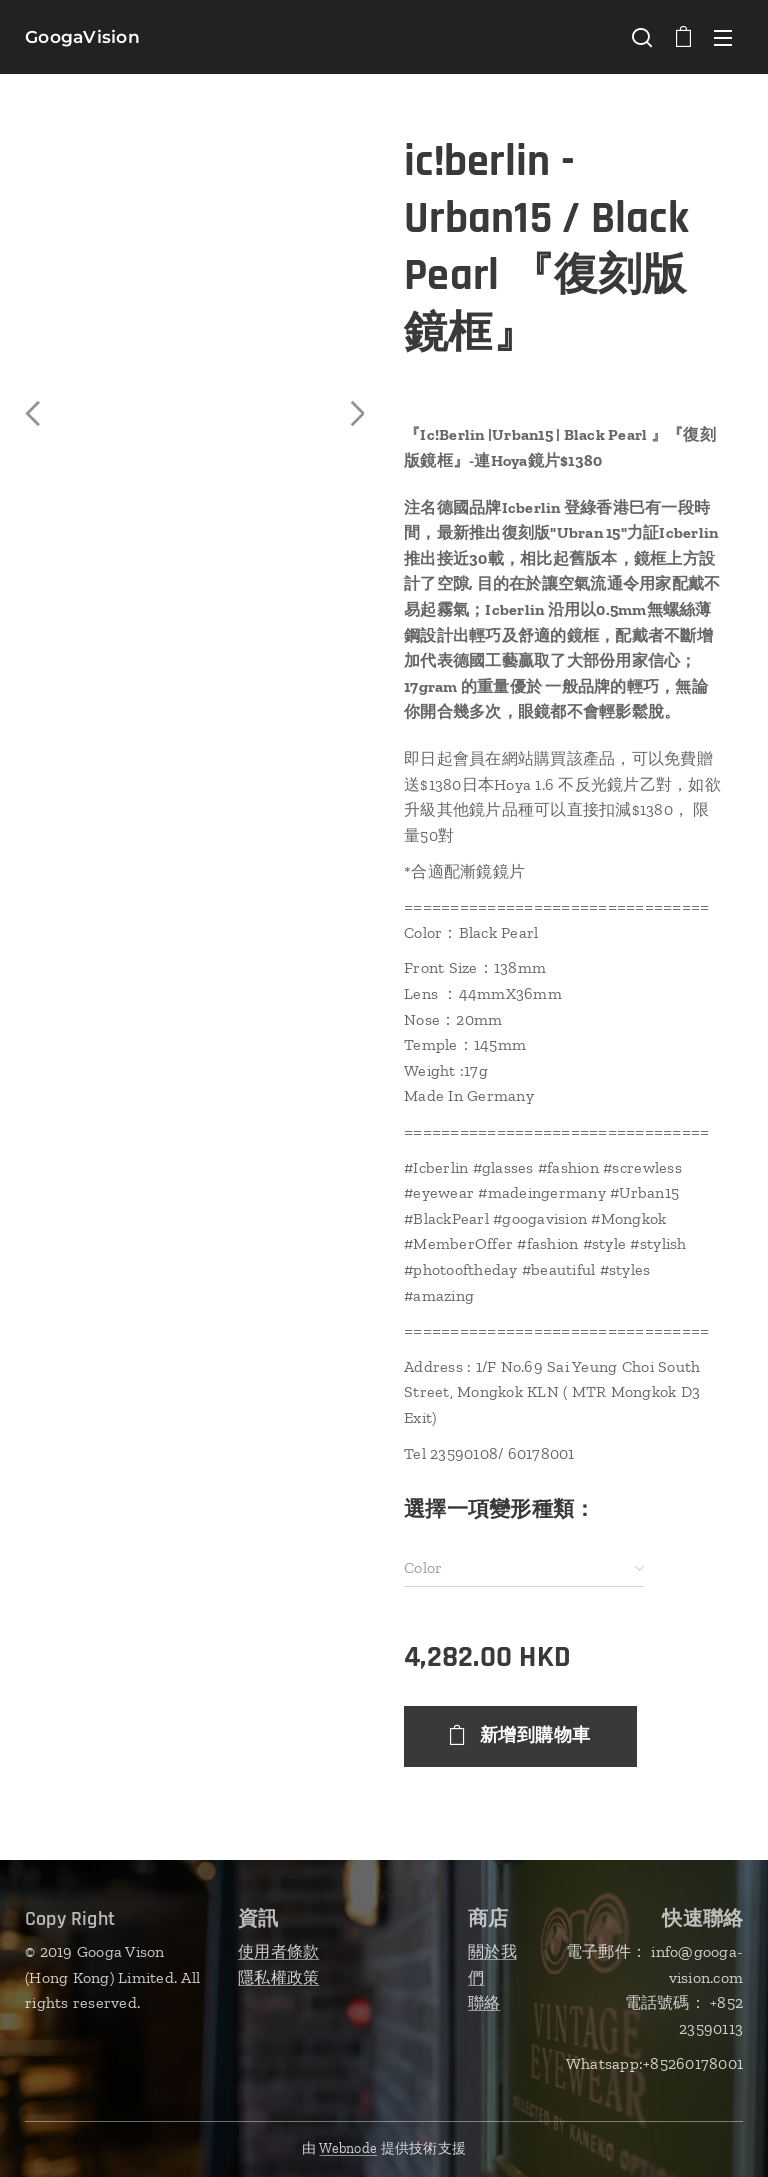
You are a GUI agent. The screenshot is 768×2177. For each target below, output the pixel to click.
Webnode (348, 2148)
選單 (723, 38)
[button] (642, 37)
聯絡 (484, 2002)
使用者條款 (278, 1951)
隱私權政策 (278, 1976)
